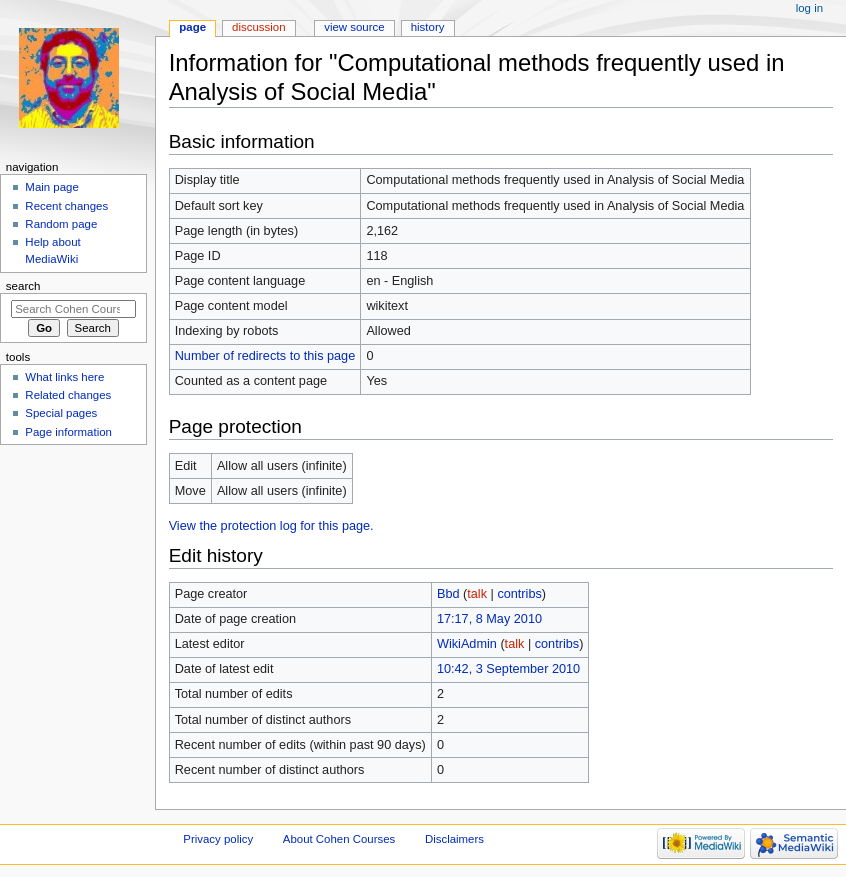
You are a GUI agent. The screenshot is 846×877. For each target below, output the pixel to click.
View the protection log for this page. (271, 526)
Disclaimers (454, 839)
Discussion (258, 27)
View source (354, 27)
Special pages (61, 413)
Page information (68, 432)
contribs (519, 594)
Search (23, 286)
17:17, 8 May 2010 (489, 619)
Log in (809, 8)
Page (192, 27)
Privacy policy (218, 839)
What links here (64, 377)
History (428, 27)
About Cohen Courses (339, 839)
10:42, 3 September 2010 (508, 669)
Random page (61, 224)
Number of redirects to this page (265, 356)
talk (477, 594)
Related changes (68, 395)
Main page (52, 187)
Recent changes (66, 206)
